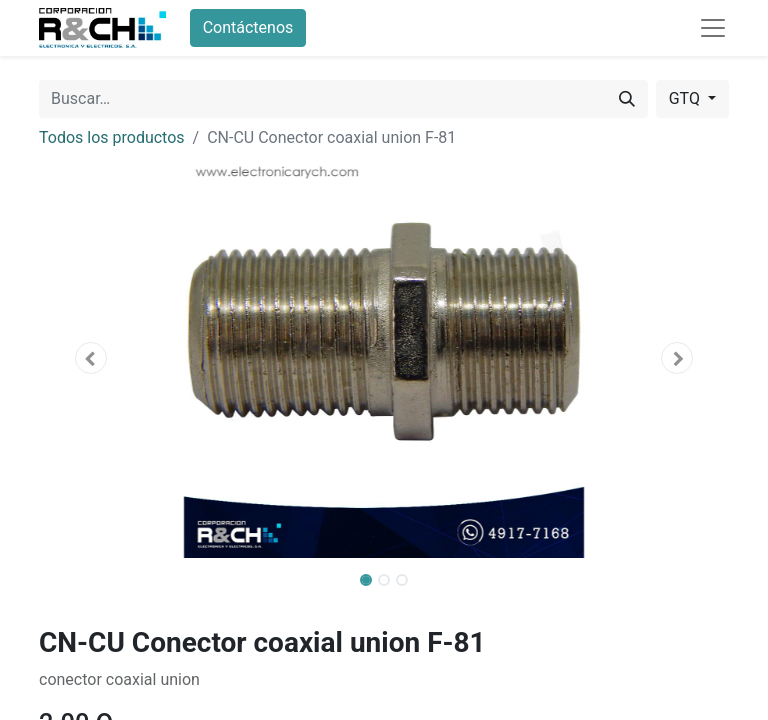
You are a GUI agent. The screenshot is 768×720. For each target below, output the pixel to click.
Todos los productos (112, 137)
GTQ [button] (686, 98)
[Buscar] (627, 99)
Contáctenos (248, 27)
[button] (91, 358)
